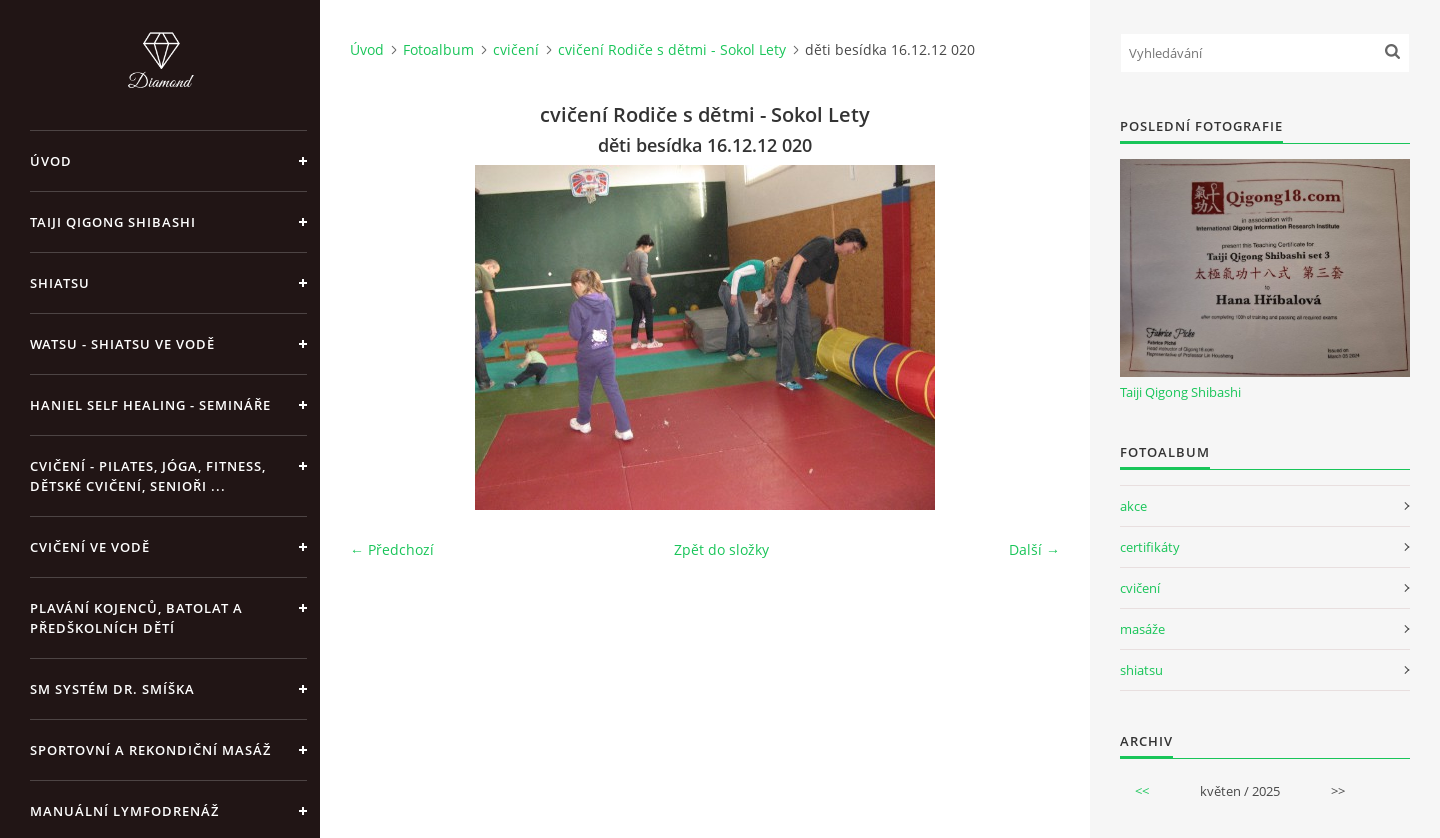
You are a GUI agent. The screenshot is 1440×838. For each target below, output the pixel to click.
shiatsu (1141, 670)
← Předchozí (392, 549)
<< (1142, 791)
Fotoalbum (438, 49)
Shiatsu (60, 283)
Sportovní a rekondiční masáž (150, 750)
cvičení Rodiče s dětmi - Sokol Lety (672, 49)
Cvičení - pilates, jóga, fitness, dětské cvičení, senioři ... (148, 476)
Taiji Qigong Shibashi (113, 222)
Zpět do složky (721, 549)
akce (1133, 506)
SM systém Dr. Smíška (112, 689)
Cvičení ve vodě (90, 547)
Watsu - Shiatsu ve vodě (122, 344)
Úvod (51, 161)
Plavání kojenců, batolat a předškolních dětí (136, 618)
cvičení (516, 49)
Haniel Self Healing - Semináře (150, 405)
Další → (1034, 549)
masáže (1142, 629)
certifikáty (1150, 547)
